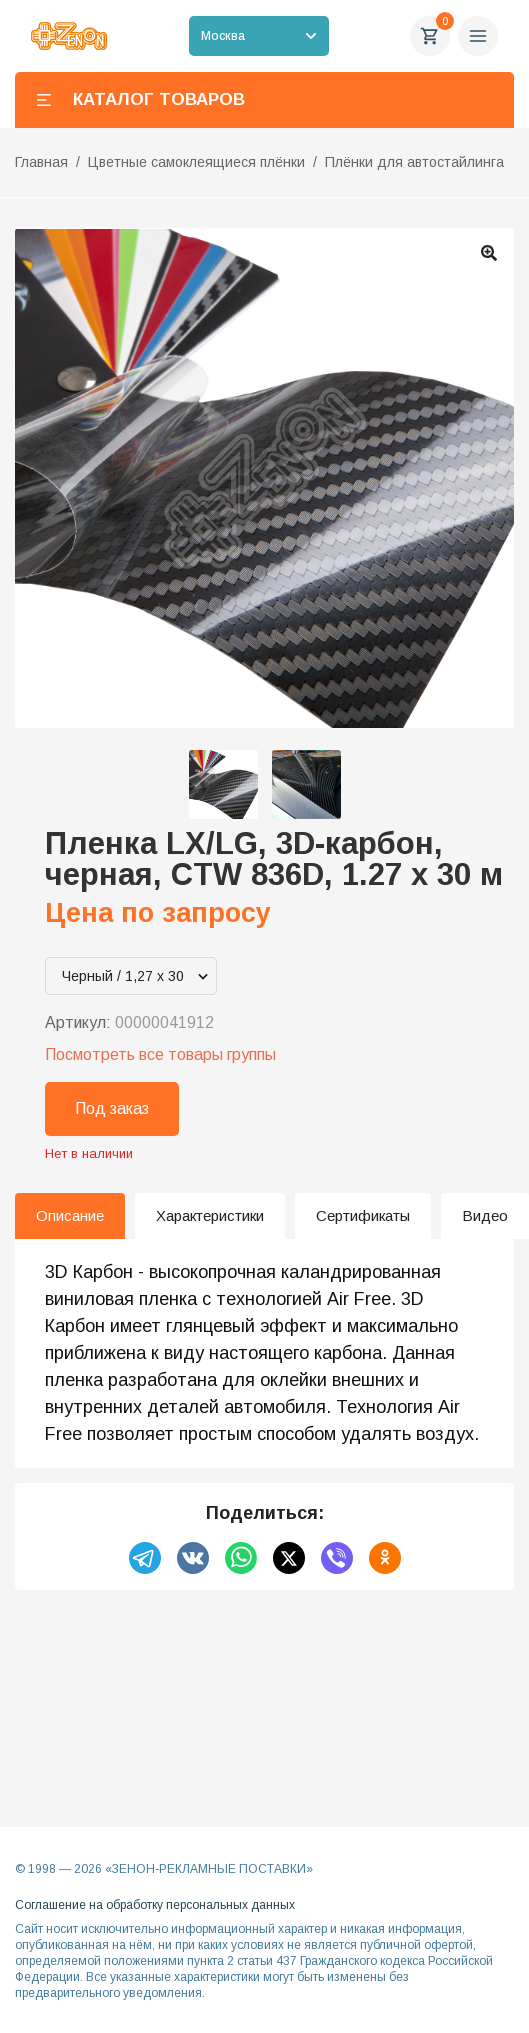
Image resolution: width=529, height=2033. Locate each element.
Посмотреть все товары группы (160, 1054)
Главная (41, 162)
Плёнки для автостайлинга (414, 162)
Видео (485, 1215)
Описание (70, 1215)
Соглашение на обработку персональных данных (155, 1905)
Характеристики (210, 1215)
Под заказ (112, 1108)
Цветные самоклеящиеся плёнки (196, 162)
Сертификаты (363, 1215)
